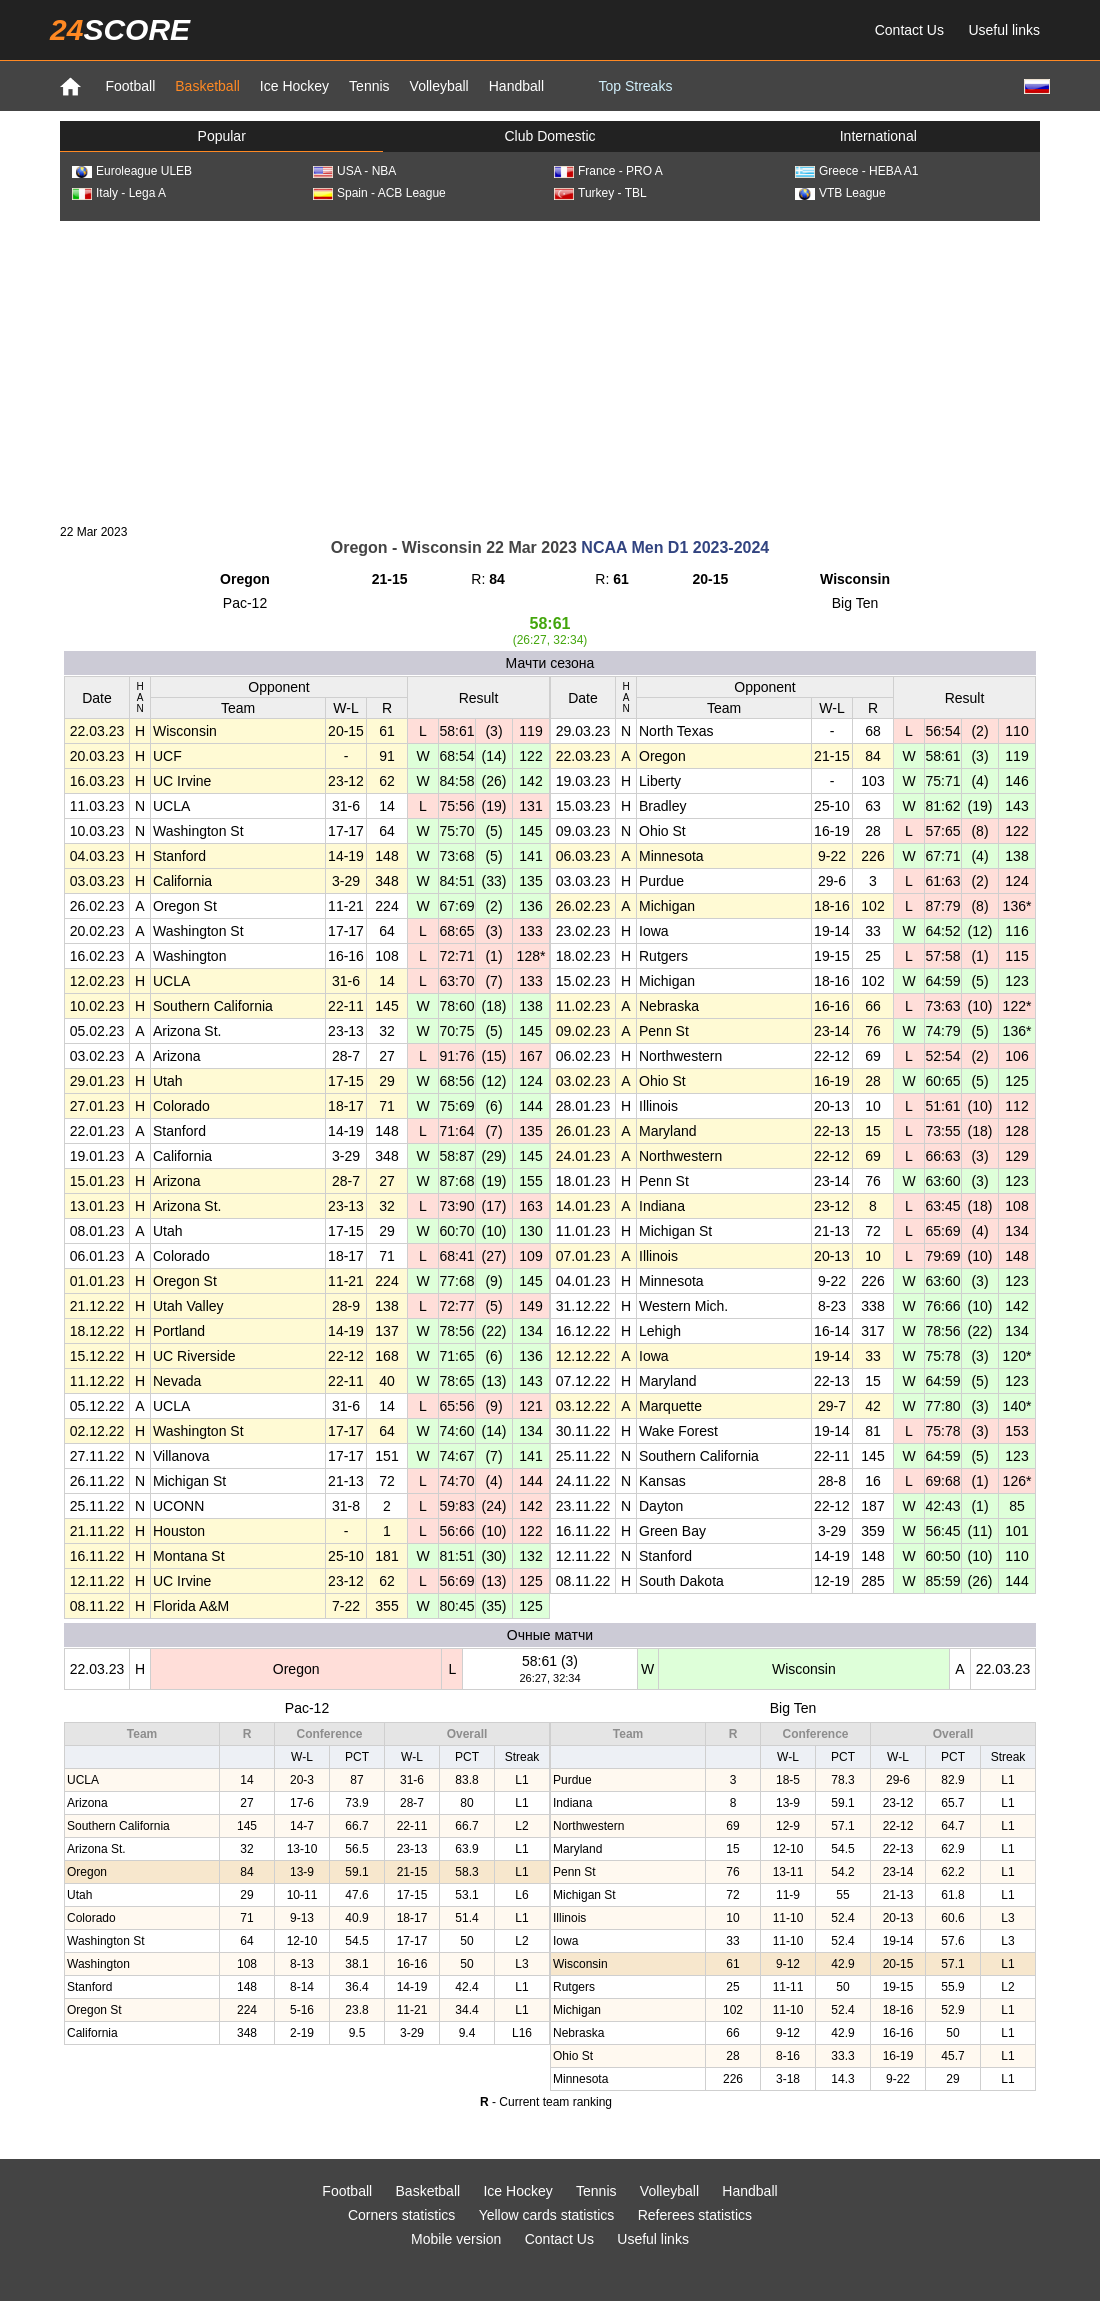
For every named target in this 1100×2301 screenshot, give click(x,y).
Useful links (1004, 30)
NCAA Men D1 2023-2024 (675, 547)
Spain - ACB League (379, 193)
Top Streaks (635, 86)
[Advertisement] (550, 371)
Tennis (369, 86)
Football (130, 86)
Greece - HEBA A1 (856, 171)
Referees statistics (695, 2215)
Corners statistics (401, 2215)
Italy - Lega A (119, 193)
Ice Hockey (294, 86)
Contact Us (909, 30)
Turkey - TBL (600, 193)
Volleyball (439, 86)
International (878, 136)
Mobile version (456, 2239)
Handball (516, 86)
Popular (222, 136)
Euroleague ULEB (132, 171)
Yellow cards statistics (547, 2215)
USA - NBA (354, 171)
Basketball (207, 86)
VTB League (840, 193)
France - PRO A (608, 171)
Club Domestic (549, 136)
